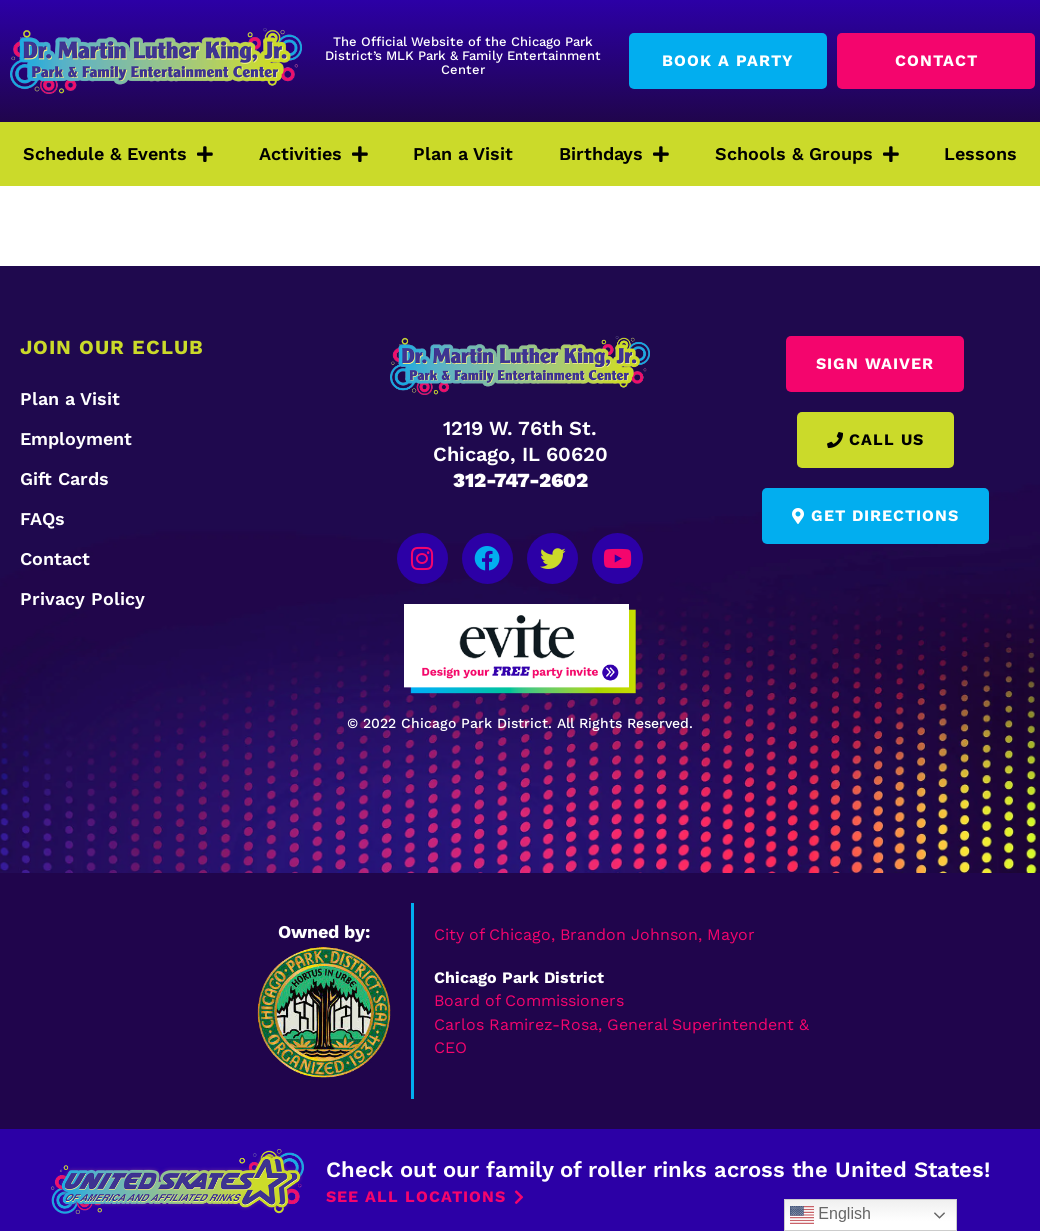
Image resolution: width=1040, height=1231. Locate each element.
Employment (76, 438)
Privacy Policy (82, 598)
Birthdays (614, 154)
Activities (313, 154)
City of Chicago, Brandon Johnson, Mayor (594, 930)
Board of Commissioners (529, 997)
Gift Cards (64, 478)
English (830, 1215)
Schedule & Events (118, 154)
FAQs (42, 518)
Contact (55, 558)
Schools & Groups (807, 154)
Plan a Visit (463, 153)
